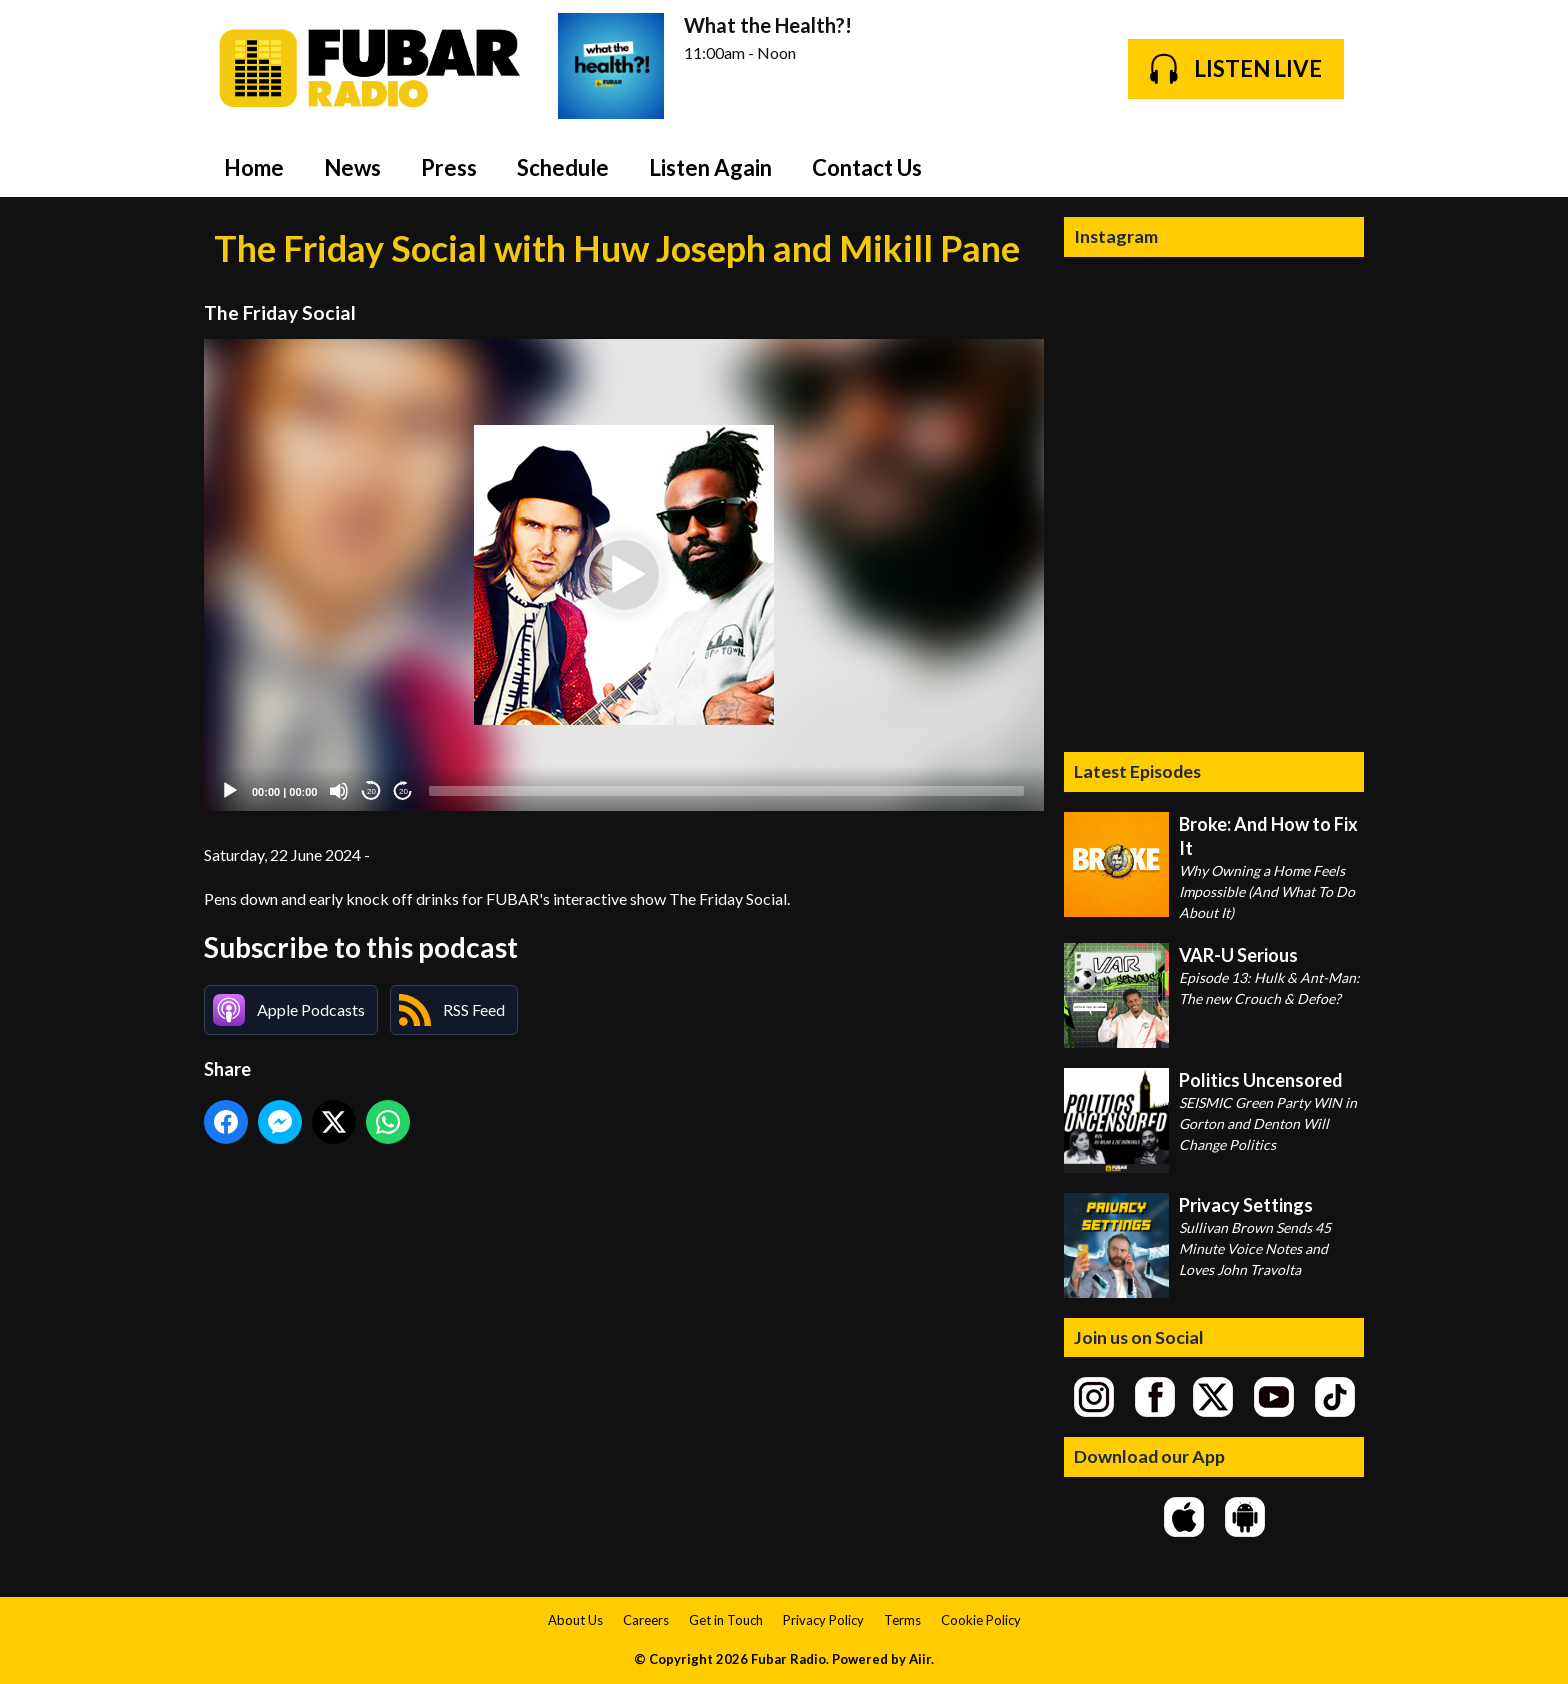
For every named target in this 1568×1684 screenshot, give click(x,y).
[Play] (230, 791)
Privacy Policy (823, 1620)
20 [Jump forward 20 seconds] (403, 791)
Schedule (563, 167)
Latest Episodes (1137, 771)
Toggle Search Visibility (1334, 167)
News (352, 167)
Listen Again (710, 167)
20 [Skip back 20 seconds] (371, 791)
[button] (624, 575)
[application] (624, 575)
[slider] (726, 791)
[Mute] (339, 791)
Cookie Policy (981, 1620)
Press (449, 167)
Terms (902, 1620)
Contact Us (867, 167)
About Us (575, 1620)
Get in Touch (726, 1620)
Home (254, 167)
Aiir (920, 1659)
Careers (646, 1620)
